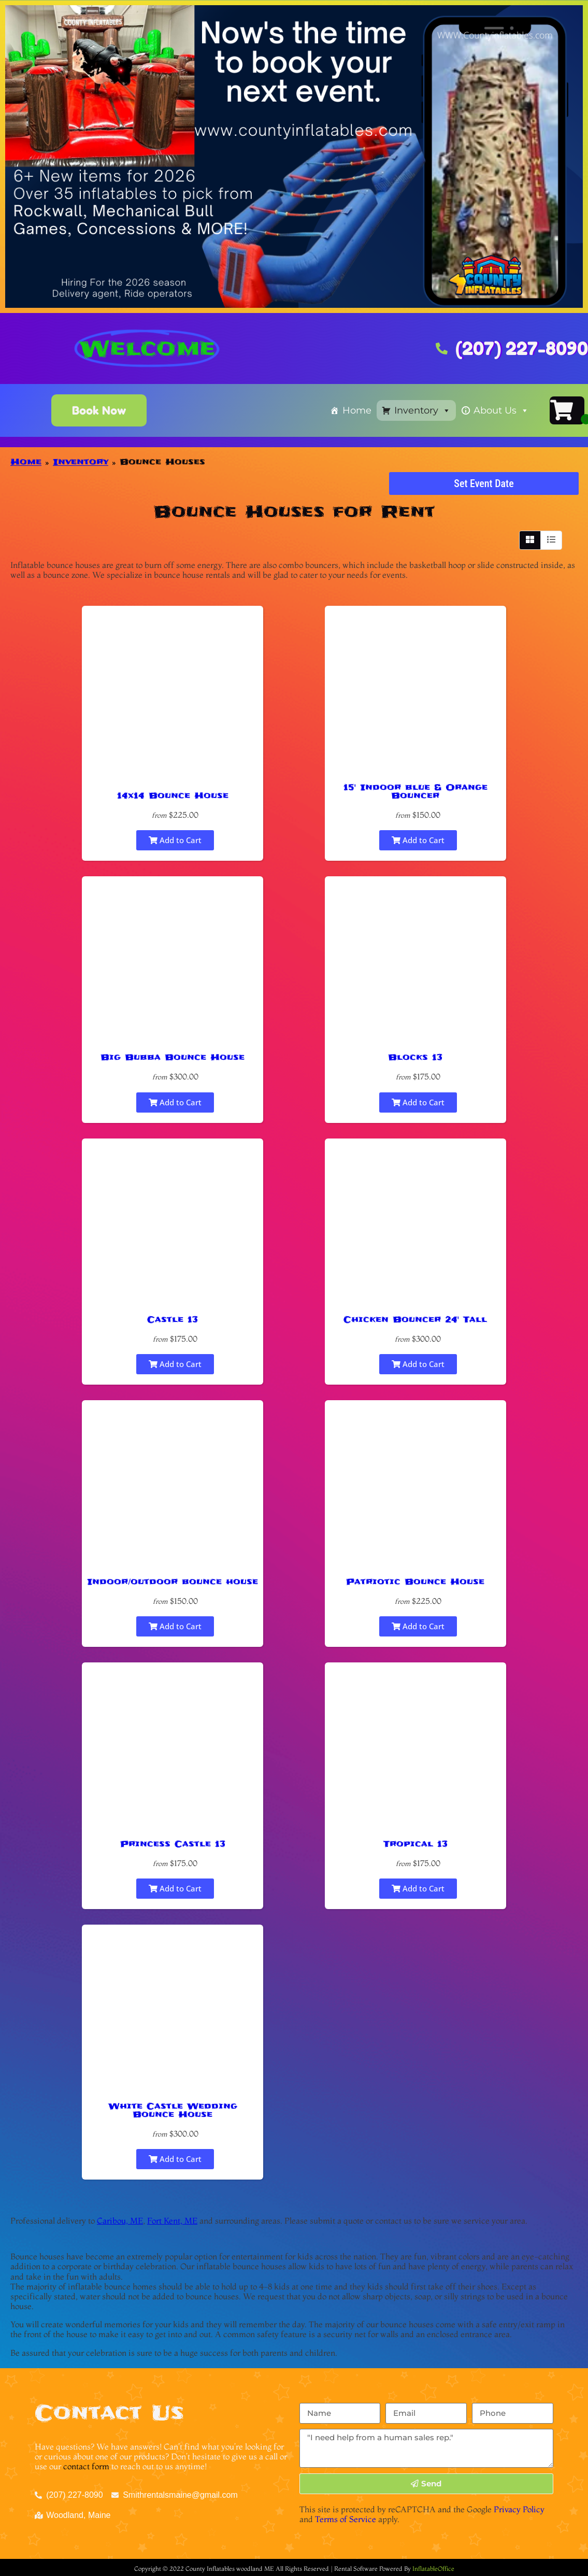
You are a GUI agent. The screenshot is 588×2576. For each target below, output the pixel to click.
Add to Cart (175, 840)
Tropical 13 (415, 1843)
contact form (86, 2466)
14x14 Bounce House (172, 795)
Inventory (422, 410)
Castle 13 (172, 1319)
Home (356, 410)
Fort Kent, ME (172, 2220)
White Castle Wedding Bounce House (172, 2110)
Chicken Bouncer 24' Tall (415, 1319)
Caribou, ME (120, 2220)
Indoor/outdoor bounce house (172, 1581)
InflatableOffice (433, 2568)
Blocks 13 (415, 1057)
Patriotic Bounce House (415, 1581)
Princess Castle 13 (172, 1843)
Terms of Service (345, 2519)
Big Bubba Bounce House (173, 1057)
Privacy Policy (519, 2509)
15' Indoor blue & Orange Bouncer (415, 791)
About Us (501, 410)
